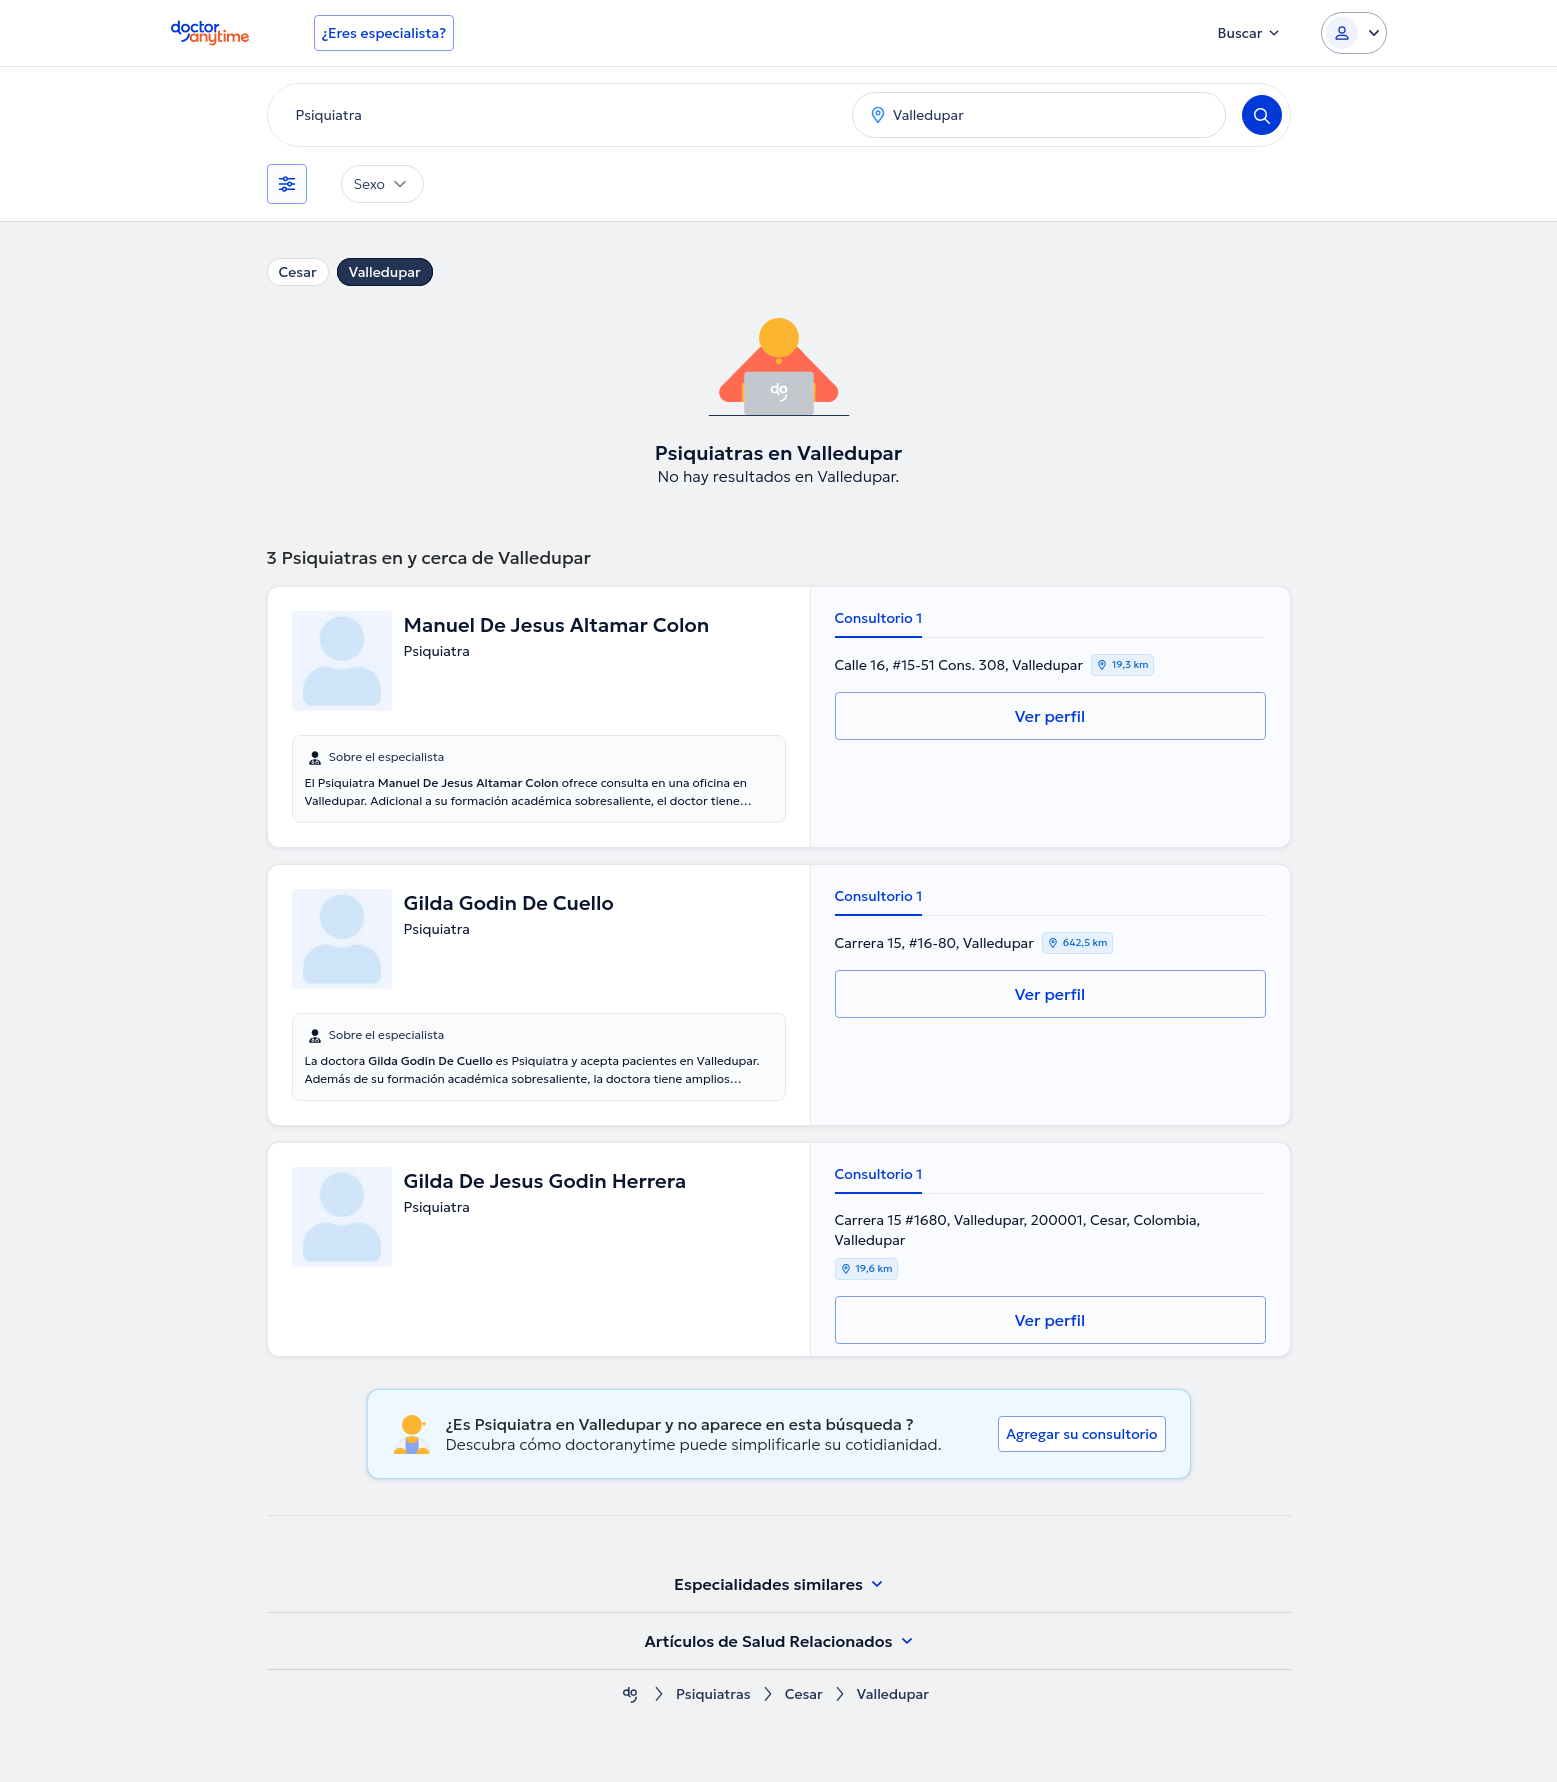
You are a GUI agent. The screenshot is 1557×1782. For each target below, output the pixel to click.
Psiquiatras (713, 1694)
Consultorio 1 (879, 618)
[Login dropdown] (1354, 33)
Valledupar (385, 272)
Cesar (298, 272)
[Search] (1262, 115)
